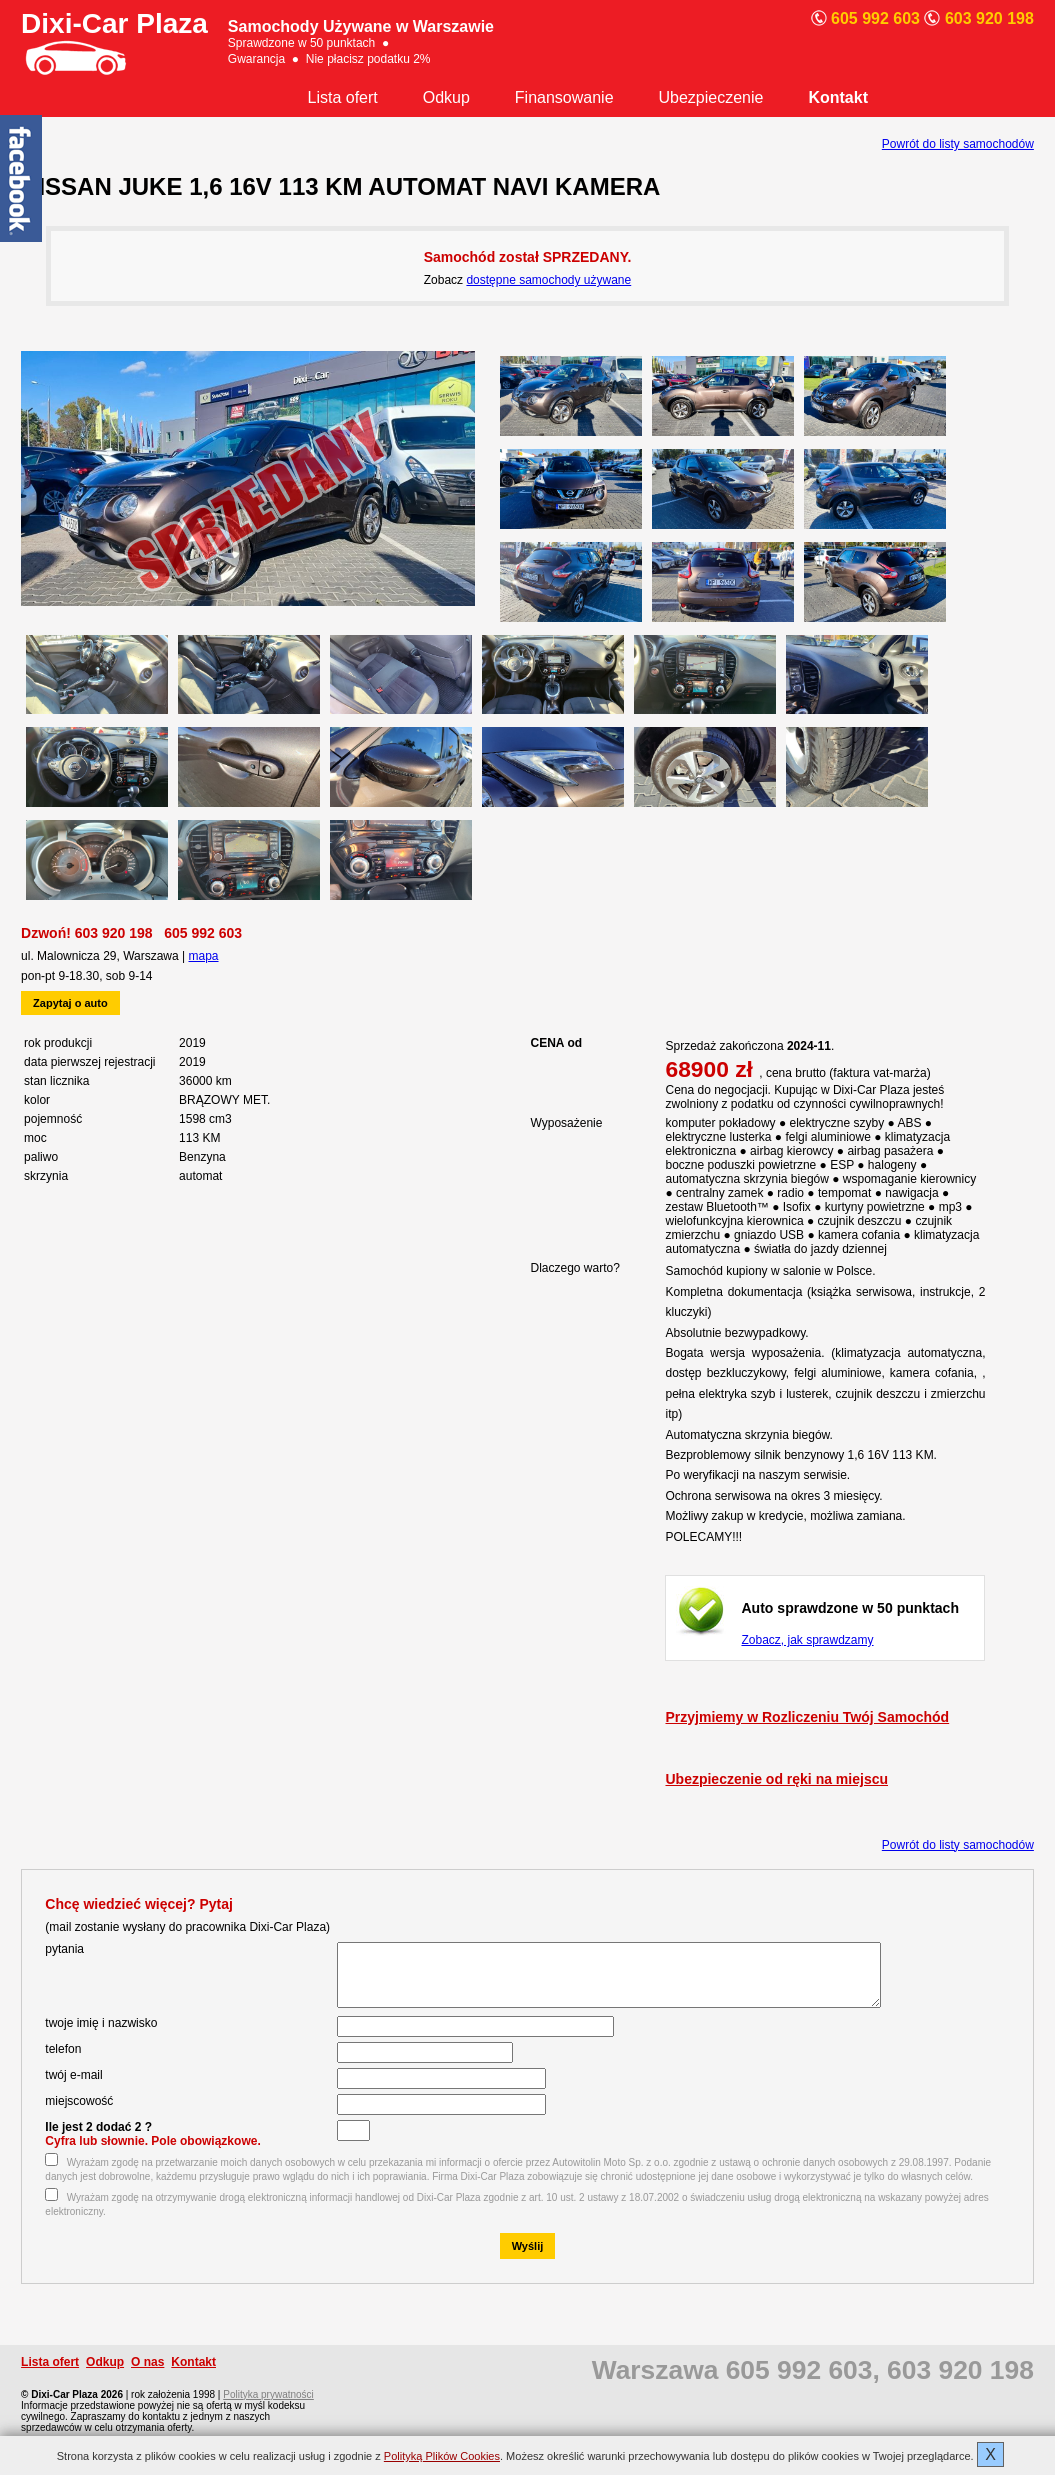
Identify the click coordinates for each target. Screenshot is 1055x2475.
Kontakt (838, 97)
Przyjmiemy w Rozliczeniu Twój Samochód (807, 1717)
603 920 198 (114, 933)
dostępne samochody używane (548, 280)
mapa (204, 956)
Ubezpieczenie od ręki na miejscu (776, 1779)
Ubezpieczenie (711, 97)
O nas (147, 2374)
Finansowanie (564, 97)
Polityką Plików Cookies (442, 2456)
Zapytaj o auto (70, 1003)
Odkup (446, 97)
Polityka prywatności (268, 2406)
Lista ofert (343, 97)
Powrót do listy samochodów (958, 144)
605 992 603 (203, 933)
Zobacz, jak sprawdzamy (807, 1640)
